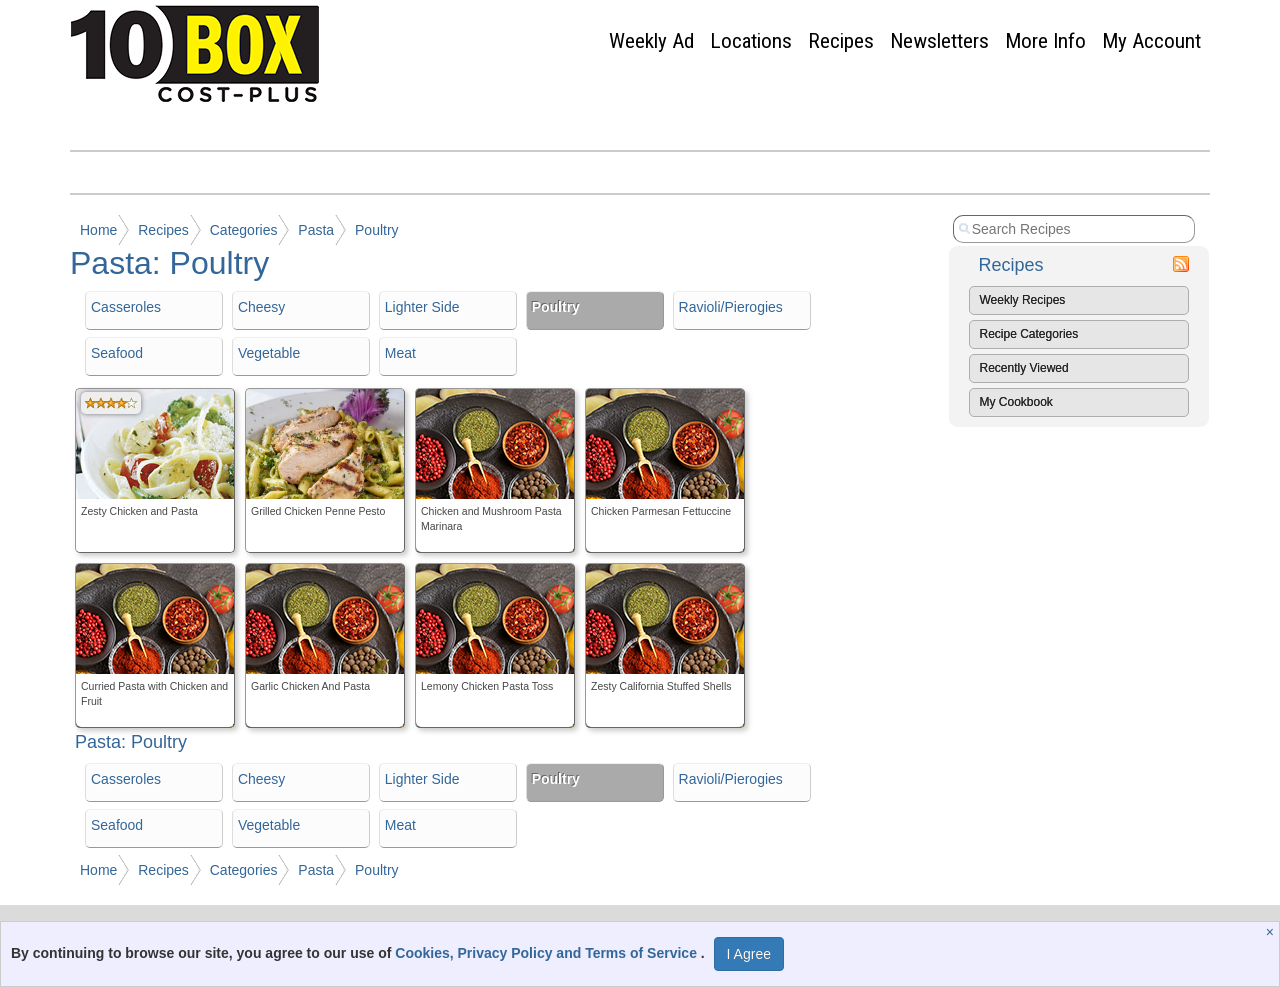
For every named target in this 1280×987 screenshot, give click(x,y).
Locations (751, 41)
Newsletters (939, 41)
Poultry (377, 230)
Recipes (841, 41)
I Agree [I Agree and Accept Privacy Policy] (749, 954)
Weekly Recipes (1023, 300)
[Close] (1272, 932)
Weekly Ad (651, 41)
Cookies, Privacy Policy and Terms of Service (548, 953)
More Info (1045, 41)
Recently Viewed (1024, 368)
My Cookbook (1016, 402)
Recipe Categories (1029, 334)
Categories (244, 230)
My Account (1151, 41)
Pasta (316, 230)
